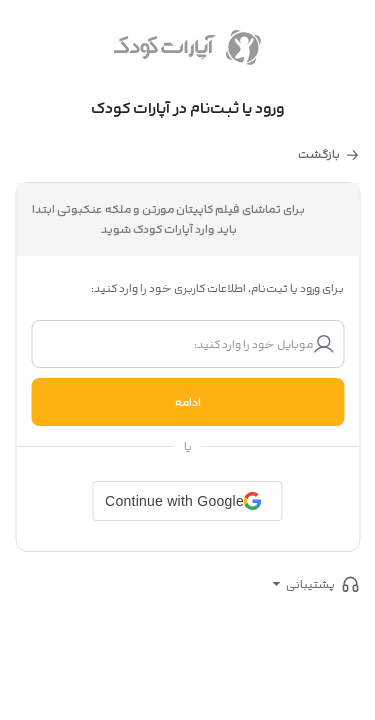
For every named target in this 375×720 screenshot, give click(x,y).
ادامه (188, 402)
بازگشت (319, 154)
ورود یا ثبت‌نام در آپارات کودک (188, 108)
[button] (187, 501)
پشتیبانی (310, 584)
